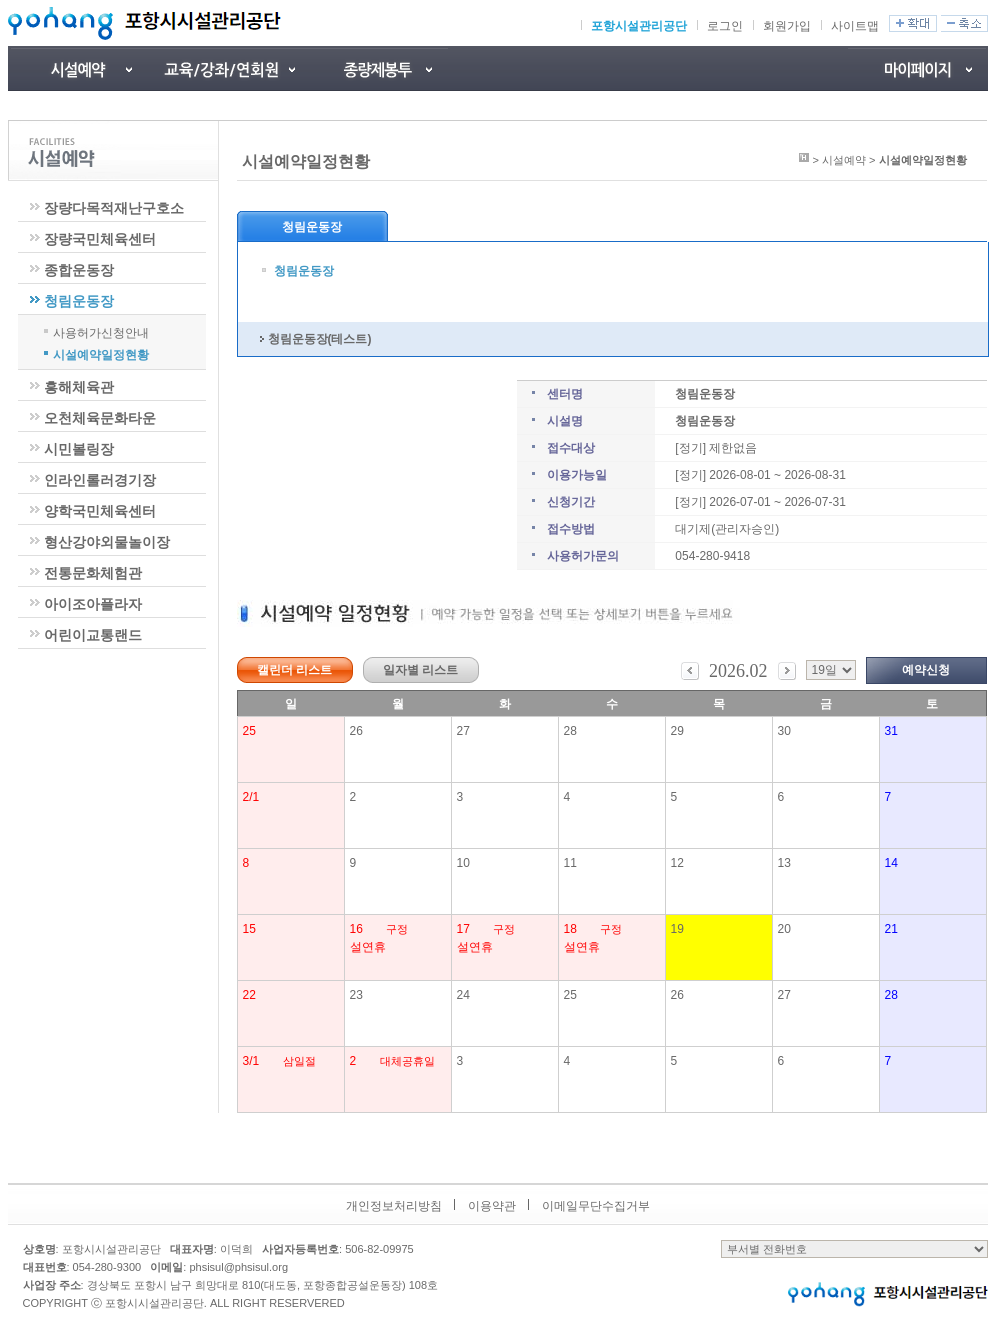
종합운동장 (79, 270)
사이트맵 (855, 26)
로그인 (725, 26)
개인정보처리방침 (394, 1206)
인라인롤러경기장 (100, 480)
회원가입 (787, 26)
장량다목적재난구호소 (114, 208)
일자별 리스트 (420, 670)
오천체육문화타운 (100, 418)
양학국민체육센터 (100, 511)
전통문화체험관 (93, 573)
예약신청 (926, 670)
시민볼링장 (79, 449)
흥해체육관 (79, 387)
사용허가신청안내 (101, 332)
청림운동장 (79, 301)
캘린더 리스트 (294, 670)
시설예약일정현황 (101, 354)
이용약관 (492, 1206)
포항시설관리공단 (639, 26)
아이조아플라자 (93, 604)
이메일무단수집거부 (596, 1206)
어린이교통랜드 (93, 635)
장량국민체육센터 (100, 239)
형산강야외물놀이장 (107, 542)
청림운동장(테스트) (320, 339)
